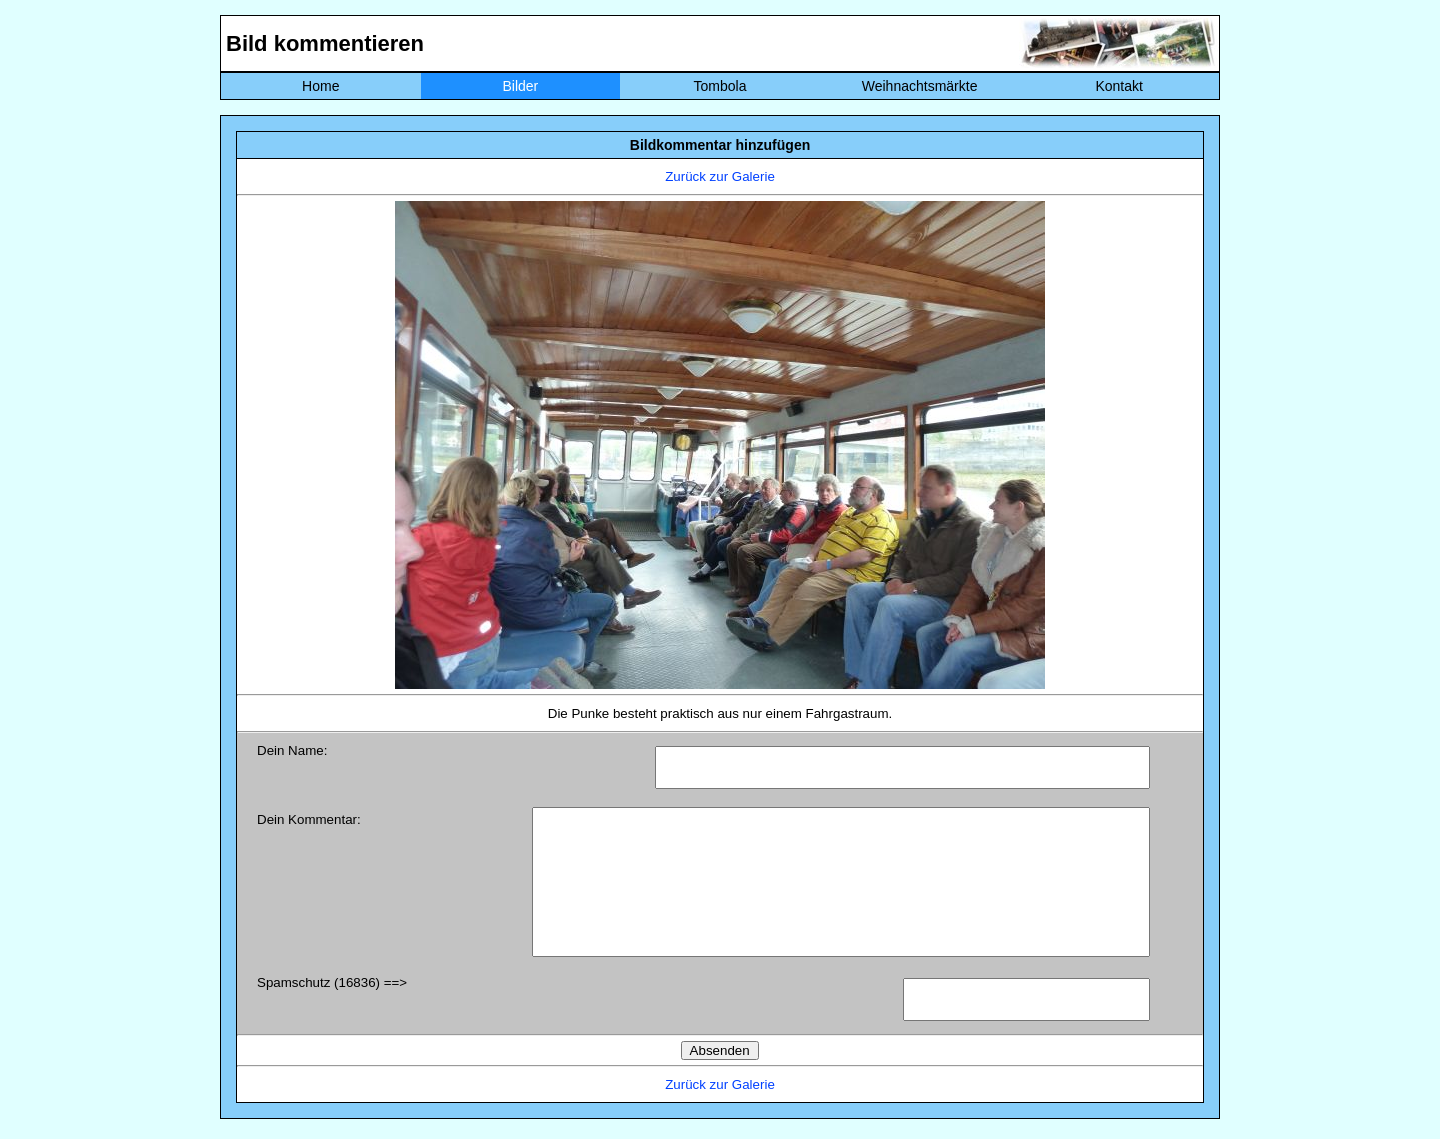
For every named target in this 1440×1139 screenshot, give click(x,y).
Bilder (520, 86)
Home (320, 86)
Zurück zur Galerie (720, 176)
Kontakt (1118, 86)
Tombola (720, 86)
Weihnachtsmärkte (920, 86)
